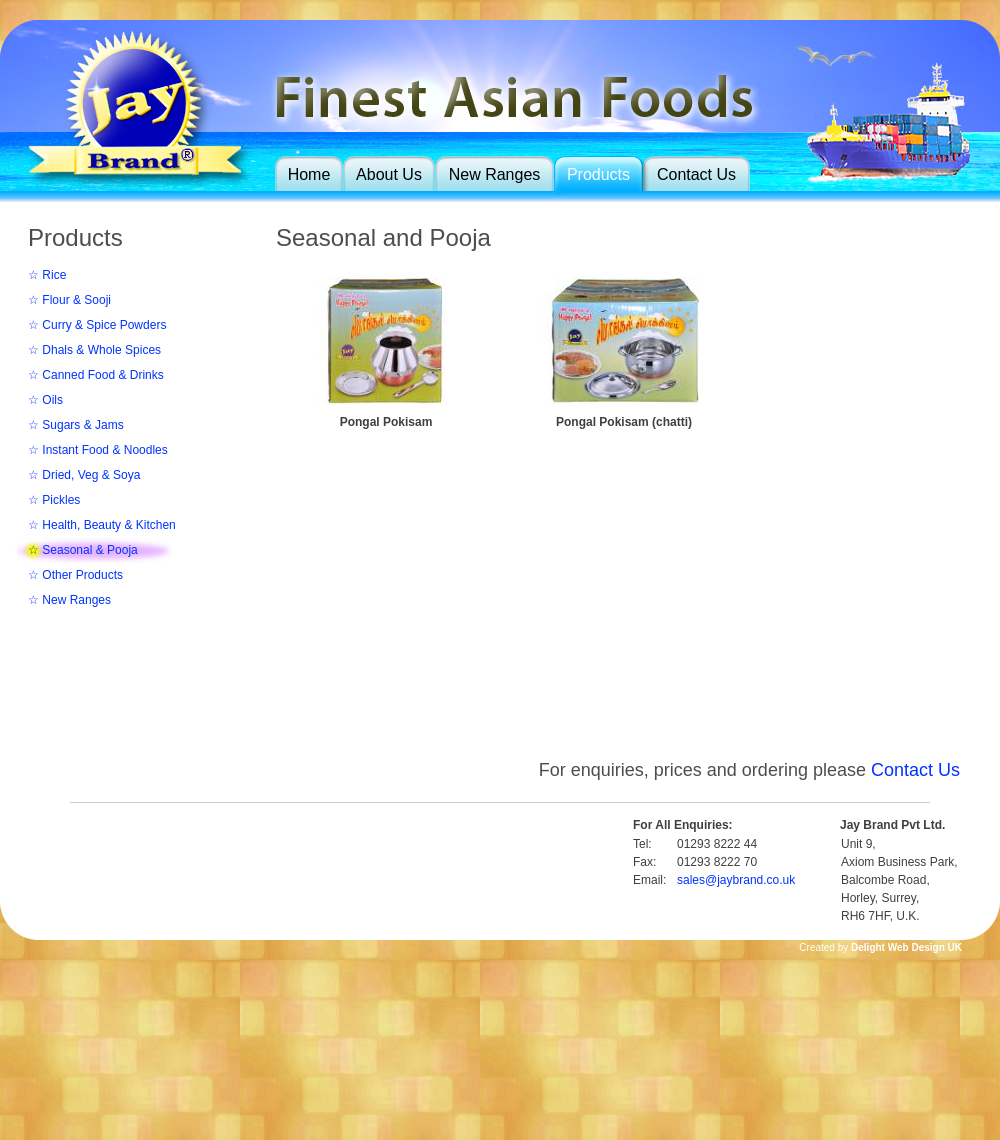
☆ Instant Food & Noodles (98, 450)
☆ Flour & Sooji (69, 300)
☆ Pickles (54, 500)
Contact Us (696, 174)
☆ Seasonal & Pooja (83, 550)
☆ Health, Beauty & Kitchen (102, 525)
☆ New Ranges (69, 600)
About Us (389, 174)
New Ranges (495, 174)
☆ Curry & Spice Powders (97, 325)
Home (309, 174)
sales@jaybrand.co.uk (736, 880)
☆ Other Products (75, 575)
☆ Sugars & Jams (76, 425)
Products (598, 174)
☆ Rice (47, 275)
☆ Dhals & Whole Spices (94, 350)
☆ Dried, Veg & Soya (84, 475)
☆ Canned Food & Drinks (96, 375)
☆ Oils (45, 400)
